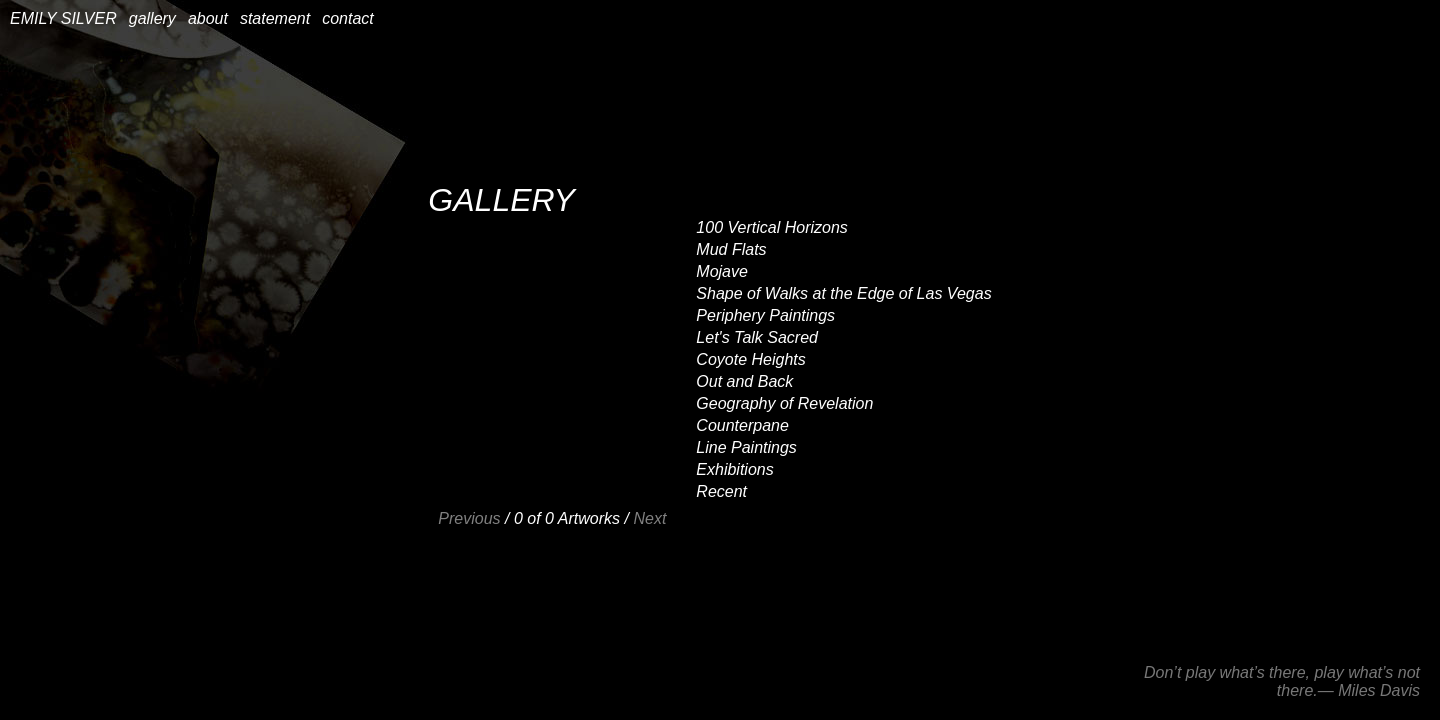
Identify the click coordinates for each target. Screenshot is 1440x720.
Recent (721, 491)
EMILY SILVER (63, 18)
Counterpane (742, 425)
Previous (469, 518)
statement (275, 18)
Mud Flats (731, 249)
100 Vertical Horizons (771, 227)
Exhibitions (734, 469)
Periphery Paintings (765, 315)
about (208, 18)
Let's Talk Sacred (757, 337)
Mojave (722, 271)
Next (649, 518)
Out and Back (744, 381)
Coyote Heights (750, 359)
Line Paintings (746, 447)
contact (348, 18)
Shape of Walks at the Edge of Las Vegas (843, 293)
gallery (152, 18)
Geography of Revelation (784, 403)
